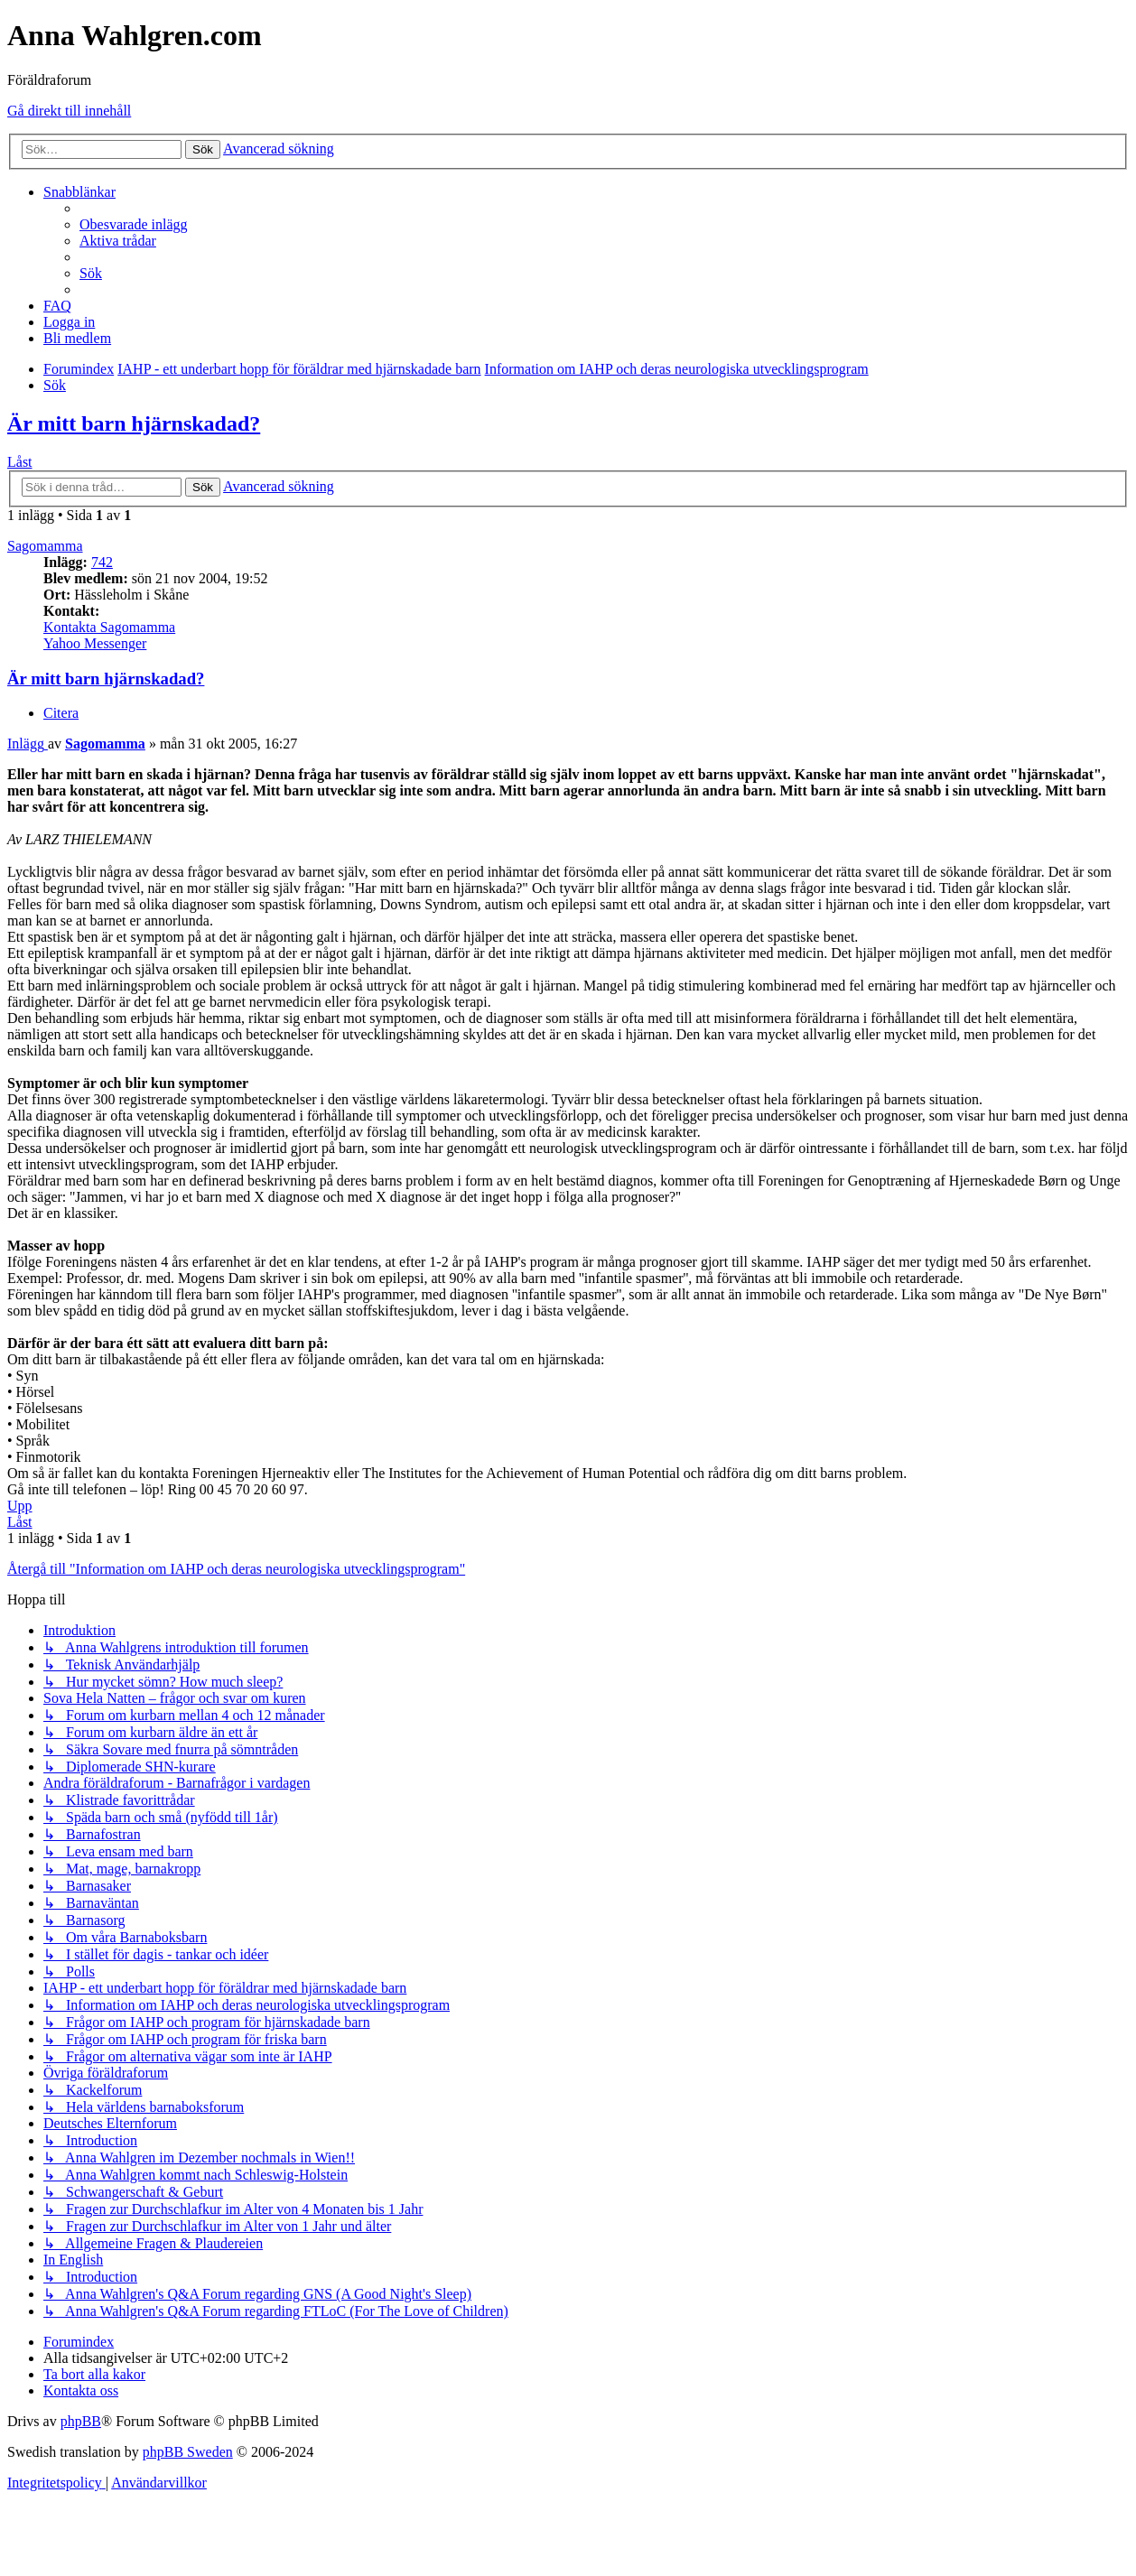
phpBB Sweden (188, 2452)
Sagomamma (45, 545)
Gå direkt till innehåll (69, 110)
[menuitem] (133, 224)
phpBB (81, 2421)
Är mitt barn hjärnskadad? (133, 423)
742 (102, 562)
